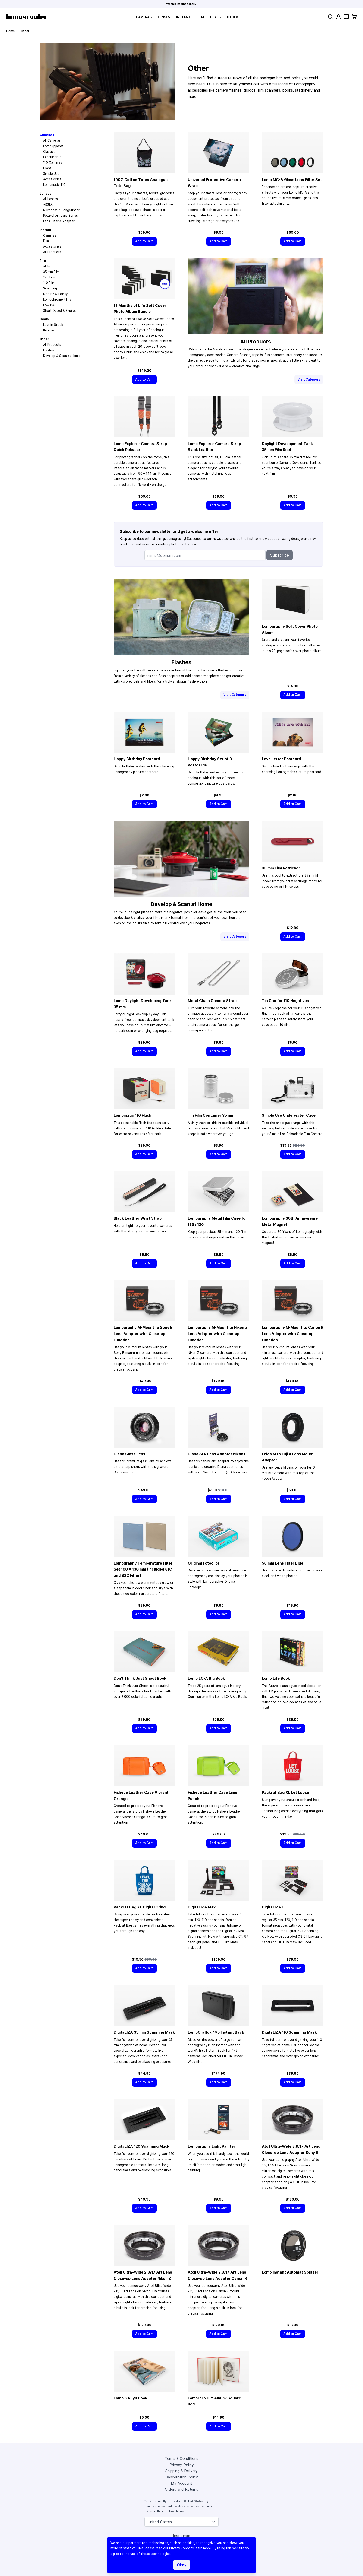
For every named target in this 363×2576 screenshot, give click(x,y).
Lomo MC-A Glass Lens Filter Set (292, 179)
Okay (181, 2565)
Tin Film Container (211, 1115)
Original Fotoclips (204, 1563)
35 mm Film (51, 272)
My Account (181, 2483)
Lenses (164, 17)
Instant (183, 17)
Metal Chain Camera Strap (212, 1000)
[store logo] (26, 16)
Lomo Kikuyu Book (130, 2398)
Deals (215, 17)
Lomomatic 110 (54, 185)
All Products (52, 252)
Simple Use (51, 173)
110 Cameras (52, 162)
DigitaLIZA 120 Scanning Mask (141, 2146)
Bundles (49, 330)
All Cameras (52, 140)
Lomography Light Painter (211, 2146)
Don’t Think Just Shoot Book (140, 1678)
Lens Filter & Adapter (59, 221)
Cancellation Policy (181, 2477)
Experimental (52, 157)
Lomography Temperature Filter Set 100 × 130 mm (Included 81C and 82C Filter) (143, 1569)
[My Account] (338, 16)
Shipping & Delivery (181, 2470)
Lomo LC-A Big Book (206, 1678)
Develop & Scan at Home (62, 356)
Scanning (50, 288)
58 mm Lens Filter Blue (282, 1563)
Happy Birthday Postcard (137, 759)
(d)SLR (48, 204)
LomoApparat (53, 146)
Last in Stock (53, 325)
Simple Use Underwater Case (289, 1115)
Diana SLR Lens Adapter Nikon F (217, 1454)
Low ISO (49, 305)
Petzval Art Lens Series (60, 215)
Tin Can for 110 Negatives (285, 1000)
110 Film (49, 283)
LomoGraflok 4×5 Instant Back (216, 2032)
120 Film (49, 277)
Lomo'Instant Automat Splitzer (290, 2272)
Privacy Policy (181, 2464)
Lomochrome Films (57, 299)
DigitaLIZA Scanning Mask (144, 2032)
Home (10, 31)
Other (232, 17)
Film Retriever (281, 868)
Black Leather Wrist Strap (138, 1218)
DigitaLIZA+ (272, 1907)
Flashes (48, 350)
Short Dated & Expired (60, 310)
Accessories (52, 179)
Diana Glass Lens (129, 1454)
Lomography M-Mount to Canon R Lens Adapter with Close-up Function (292, 1333)
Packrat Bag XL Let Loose (285, 1792)
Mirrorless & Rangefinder (61, 210)
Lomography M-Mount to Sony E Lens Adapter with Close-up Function (143, 1333)
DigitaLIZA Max (202, 1907)
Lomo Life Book (276, 1678)
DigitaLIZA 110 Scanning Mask (289, 2032)
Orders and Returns (181, 2489)
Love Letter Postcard (281, 759)
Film (200, 17)
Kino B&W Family (55, 294)
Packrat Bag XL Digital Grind (140, 1907)
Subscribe (279, 555)
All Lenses (50, 199)
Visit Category (308, 379)
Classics (49, 151)
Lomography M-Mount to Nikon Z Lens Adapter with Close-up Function (218, 1333)
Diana (47, 168)
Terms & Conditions (181, 2458)
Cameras (144, 17)
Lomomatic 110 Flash (132, 1115)
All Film (48, 266)
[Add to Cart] (144, 241)
